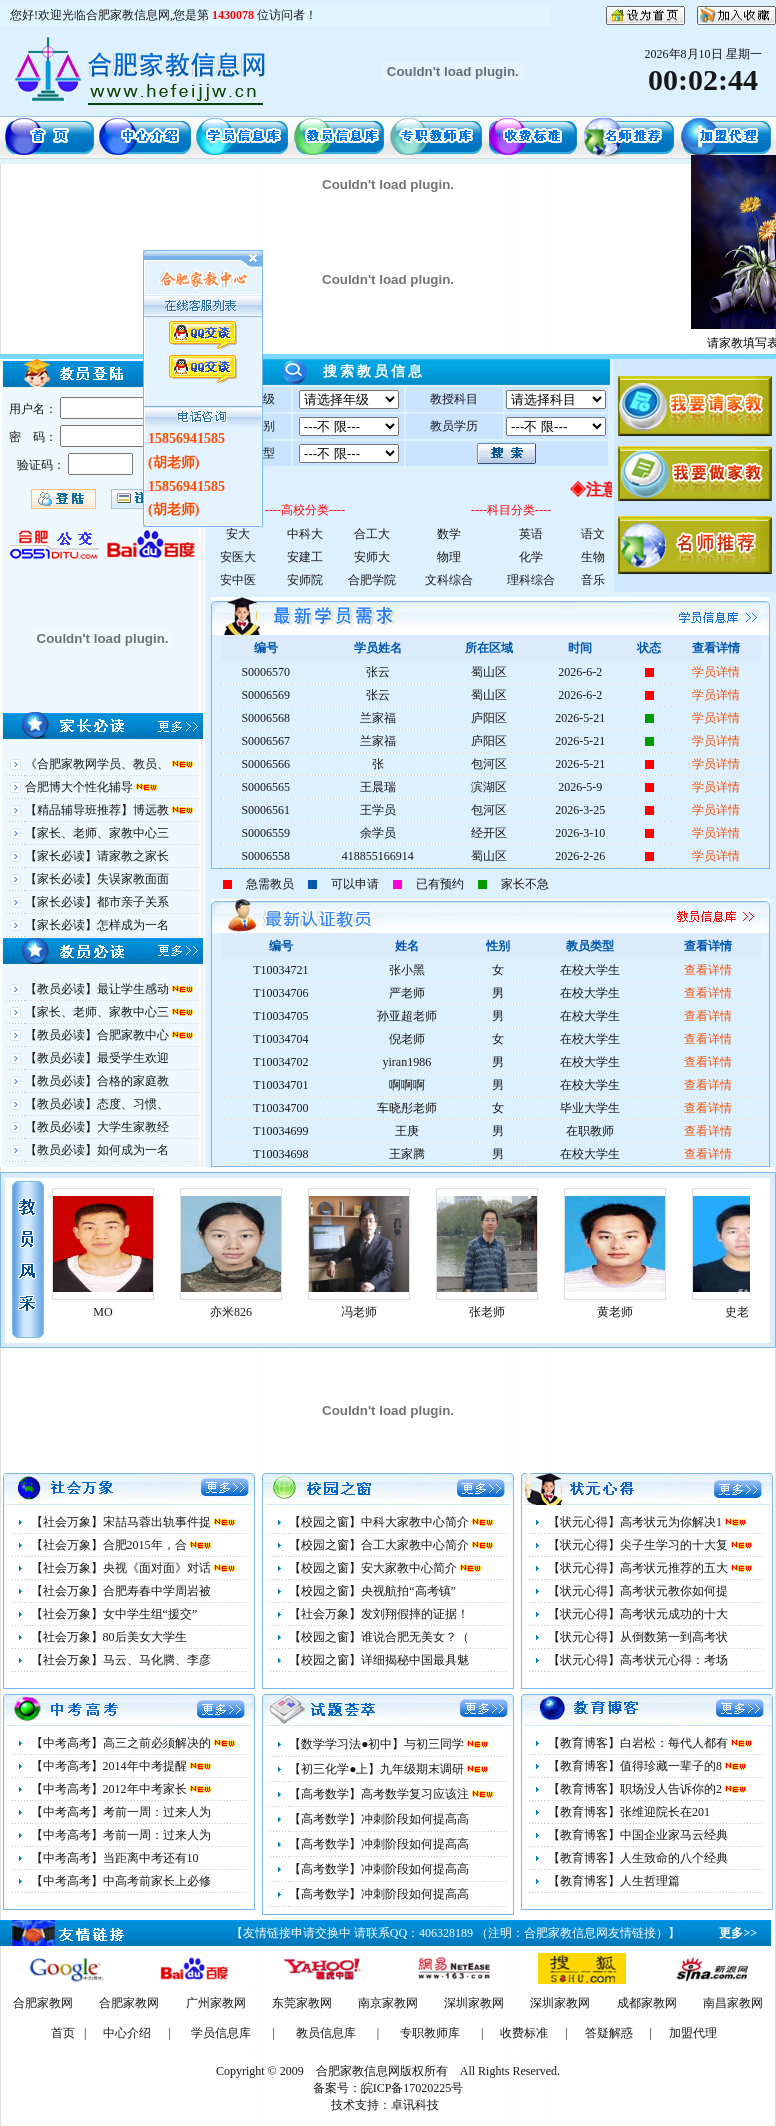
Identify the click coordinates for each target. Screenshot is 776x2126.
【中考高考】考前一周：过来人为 (121, 1812)
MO (204, 1312)
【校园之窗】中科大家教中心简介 (380, 1522)
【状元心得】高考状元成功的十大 (638, 1614)
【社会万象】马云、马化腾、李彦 (121, 1660)
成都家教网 (647, 2003)
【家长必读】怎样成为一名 (97, 925)
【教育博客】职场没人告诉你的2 (636, 1789)
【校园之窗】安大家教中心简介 (374, 1568)
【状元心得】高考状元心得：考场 (638, 1660)
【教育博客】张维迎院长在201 (629, 1812)
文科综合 (449, 580)
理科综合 (531, 580)
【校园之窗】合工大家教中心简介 (380, 1545)
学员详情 (716, 672)
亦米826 (333, 1312)
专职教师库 (430, 2033)
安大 (238, 534)
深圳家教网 (474, 2003)
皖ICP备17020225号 (412, 2088)
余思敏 (77, 1312)
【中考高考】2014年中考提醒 (110, 1766)
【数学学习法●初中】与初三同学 (378, 1744)
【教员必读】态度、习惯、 (97, 1104)
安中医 (238, 580)
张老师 (589, 1312)
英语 (531, 534)
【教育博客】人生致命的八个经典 (638, 1858)
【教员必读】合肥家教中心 (98, 1035)
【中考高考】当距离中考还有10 (115, 1858)
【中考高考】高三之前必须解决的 (122, 1743)
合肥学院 (372, 580)
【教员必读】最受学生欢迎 (97, 1058)
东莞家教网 (302, 2003)
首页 (63, 2033)
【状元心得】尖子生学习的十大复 (639, 1545)
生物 (593, 557)
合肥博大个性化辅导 (80, 787)
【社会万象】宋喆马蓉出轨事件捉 (122, 1522)
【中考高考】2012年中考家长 (110, 1789)
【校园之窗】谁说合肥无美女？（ (379, 1637)
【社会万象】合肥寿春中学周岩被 (121, 1591)
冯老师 (461, 1312)
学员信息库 (221, 2033)
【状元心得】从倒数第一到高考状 (638, 1637)
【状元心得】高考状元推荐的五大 (639, 1568)
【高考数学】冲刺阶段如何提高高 (379, 1819)
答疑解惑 (609, 2033)
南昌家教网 (733, 2003)
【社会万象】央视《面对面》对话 (122, 1568)
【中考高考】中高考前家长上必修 (121, 1881)
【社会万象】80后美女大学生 (109, 1637)
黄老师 (717, 1312)
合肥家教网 (43, 2003)
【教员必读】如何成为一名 (97, 1150)
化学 (531, 557)
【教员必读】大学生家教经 (97, 1127)
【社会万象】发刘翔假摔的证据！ (379, 1614)
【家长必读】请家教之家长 (97, 856)
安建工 (305, 557)
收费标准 (524, 2033)
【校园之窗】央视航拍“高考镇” (372, 1591)
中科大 (305, 534)
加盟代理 (693, 2033)
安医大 (238, 557)
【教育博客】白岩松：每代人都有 (639, 1743)
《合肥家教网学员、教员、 (98, 764)
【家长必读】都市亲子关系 (97, 902)
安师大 (372, 557)
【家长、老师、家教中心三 (97, 833)
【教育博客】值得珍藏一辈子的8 (636, 1766)
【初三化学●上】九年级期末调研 (378, 1769)
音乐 (593, 580)
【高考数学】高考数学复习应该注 (380, 1794)
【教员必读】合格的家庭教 (97, 1081)
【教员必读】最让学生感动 (98, 989)
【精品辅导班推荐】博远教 (98, 810)
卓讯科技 (415, 2105)
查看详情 (708, 970)
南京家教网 (388, 2003)
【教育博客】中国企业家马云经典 (638, 1835)
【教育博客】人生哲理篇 (614, 1881)
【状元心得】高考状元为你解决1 (636, 1522)
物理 (449, 557)
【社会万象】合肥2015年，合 (110, 1545)
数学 (449, 534)
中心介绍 (127, 2033)
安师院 (305, 580)
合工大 (372, 534)
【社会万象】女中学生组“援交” (114, 1614)
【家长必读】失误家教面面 (97, 879)
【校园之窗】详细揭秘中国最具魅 (379, 1660)
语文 (593, 534)
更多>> (738, 1933)
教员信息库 (326, 2033)
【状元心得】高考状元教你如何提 (638, 1591)
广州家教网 (216, 2003)
